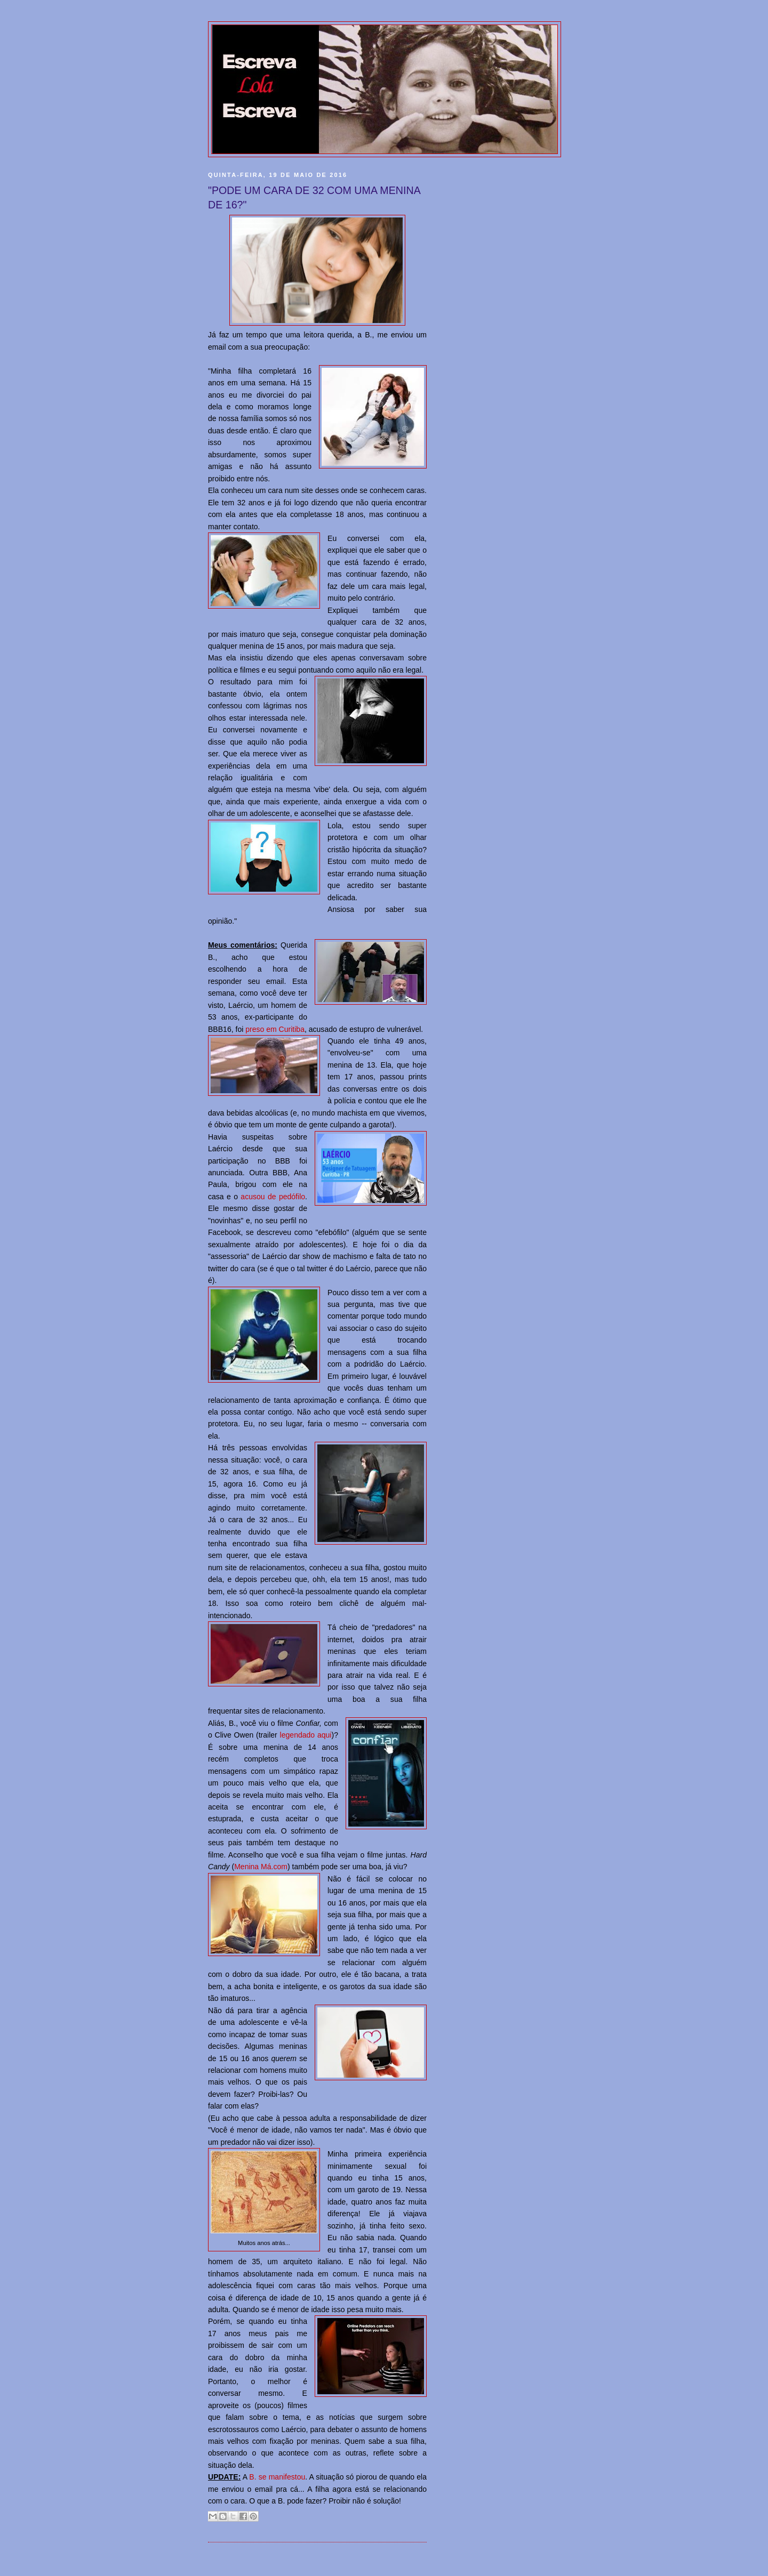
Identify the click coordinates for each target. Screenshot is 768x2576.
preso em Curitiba (275, 1029)
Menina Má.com (260, 1866)
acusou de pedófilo (273, 1196)
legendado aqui (306, 1735)
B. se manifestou (277, 2477)
